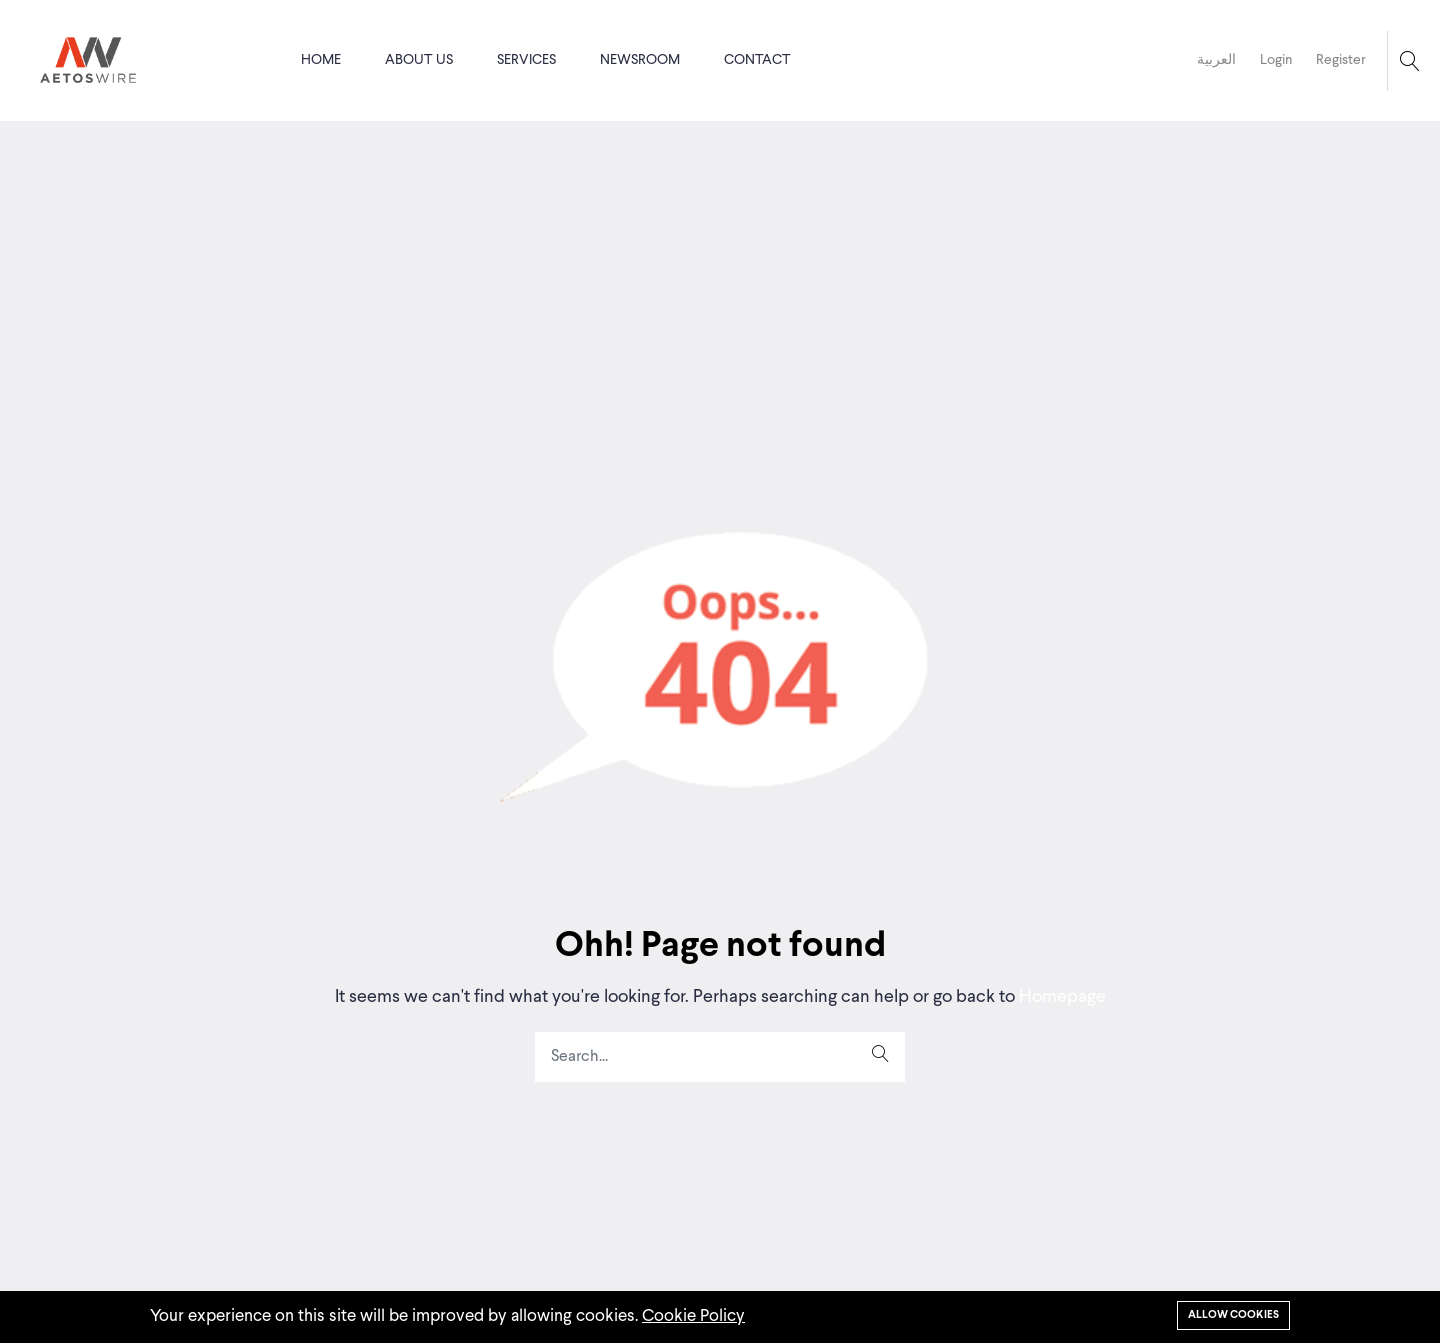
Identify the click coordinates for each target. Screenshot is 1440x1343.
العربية (1216, 60)
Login (1276, 60)
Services (526, 60)
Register (1341, 60)
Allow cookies (1233, 1315)
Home (321, 60)
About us (419, 60)
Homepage (1060, 997)
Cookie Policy (693, 1316)
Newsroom (640, 60)
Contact (757, 60)
